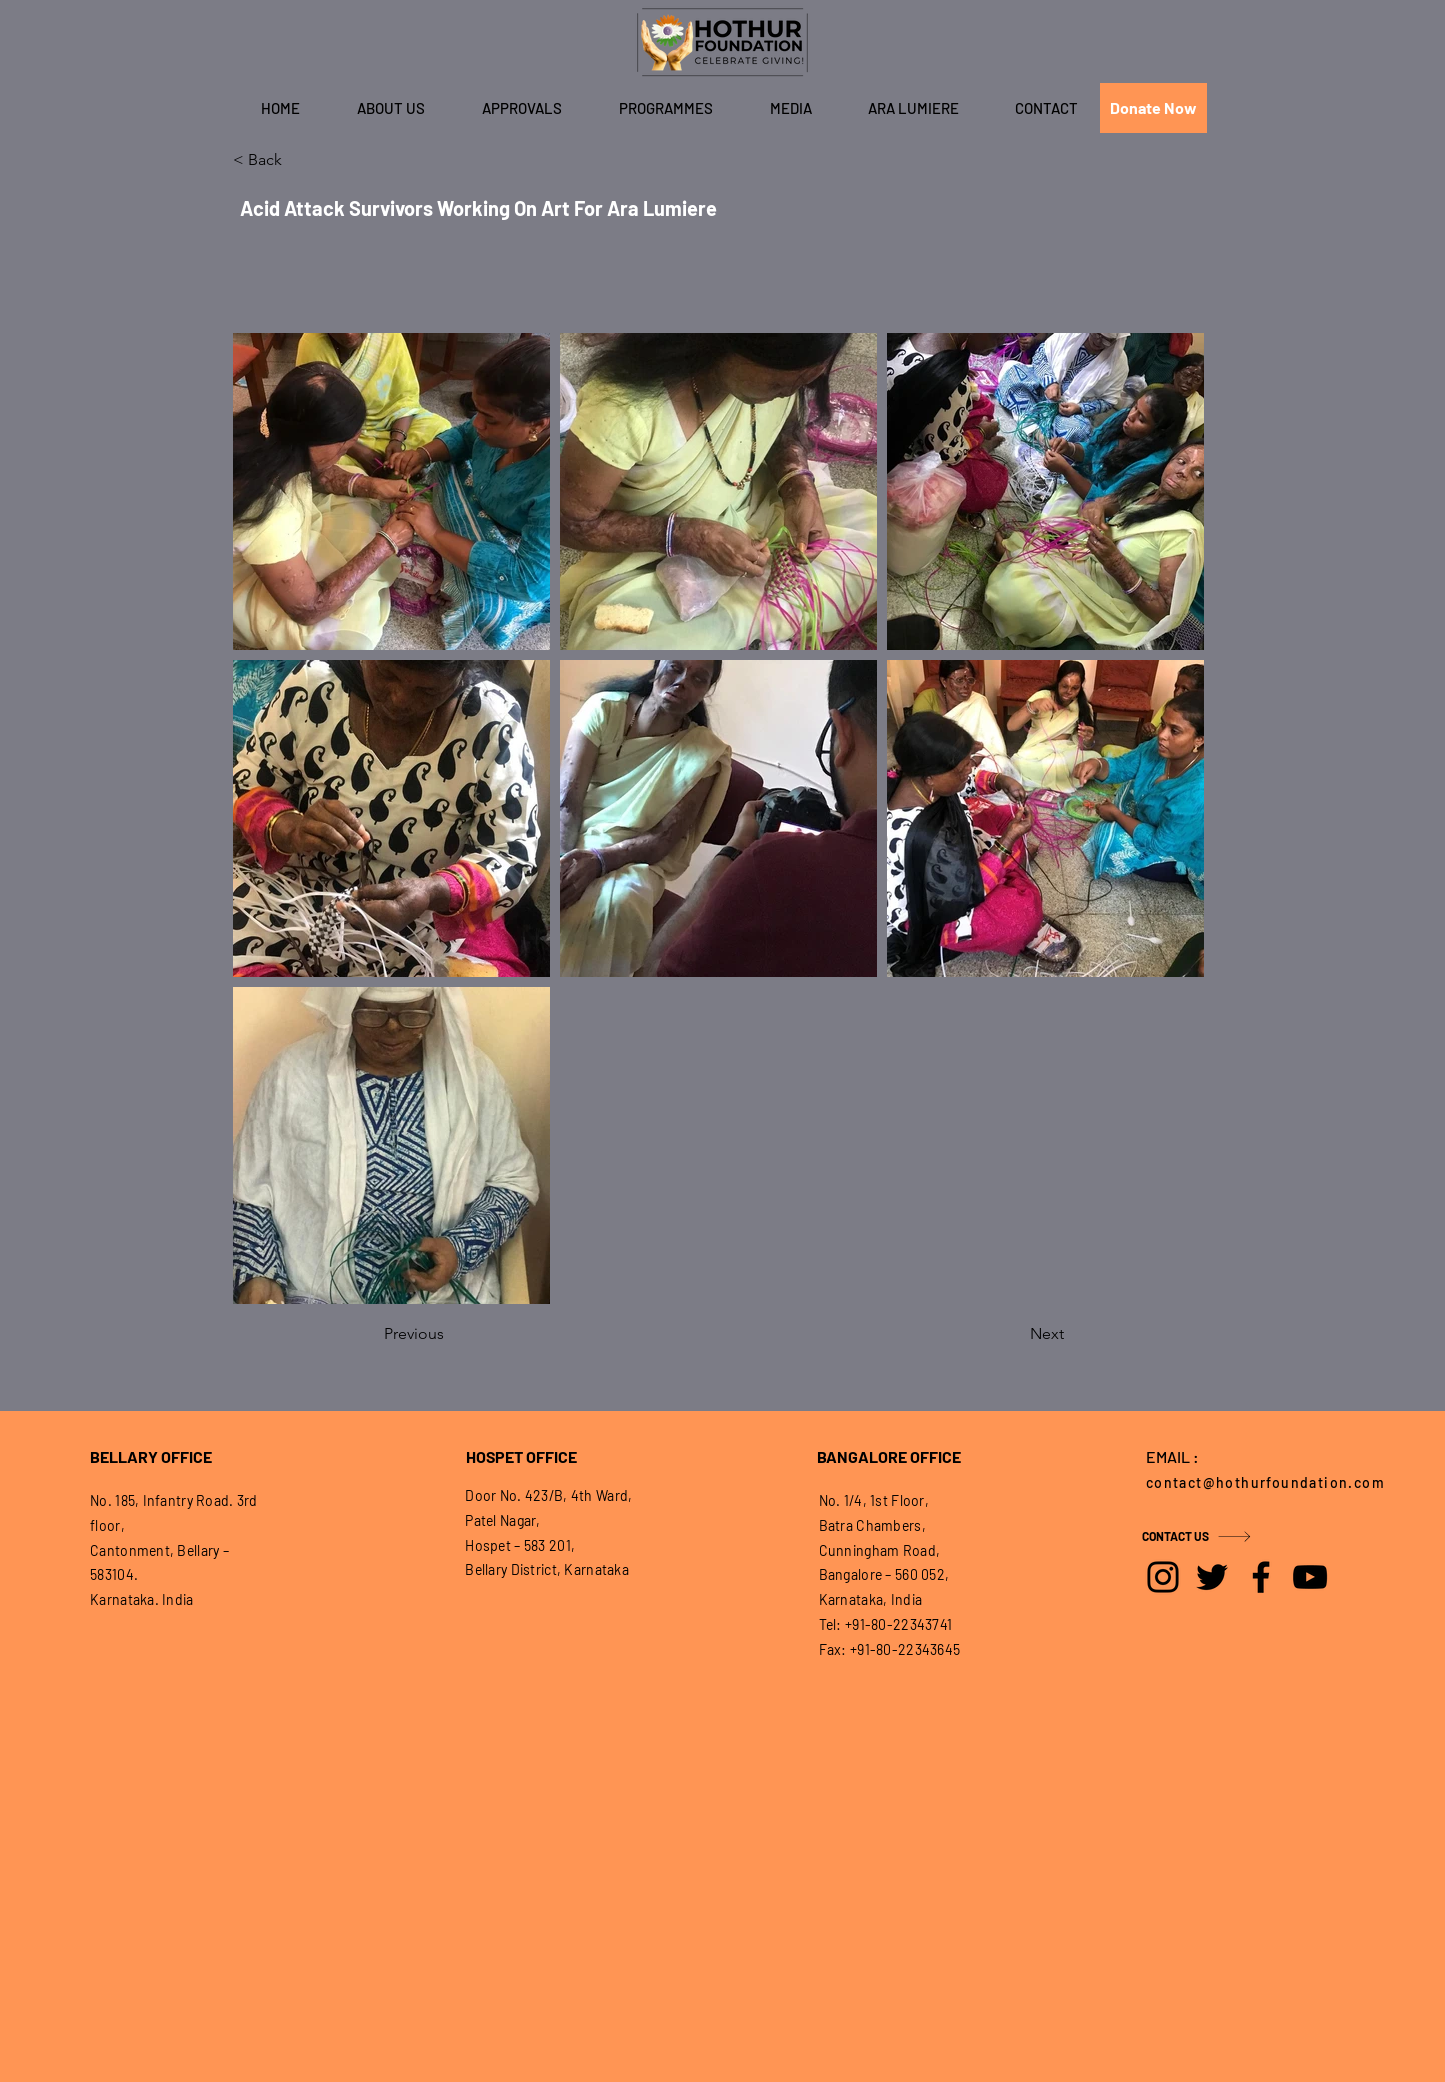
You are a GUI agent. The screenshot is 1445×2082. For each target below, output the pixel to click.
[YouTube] (1310, 1577)
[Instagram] (1163, 1577)
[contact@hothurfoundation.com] (1271, 1482)
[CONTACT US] (1213, 1536)
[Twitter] (1212, 1577)
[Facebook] (1261, 1577)
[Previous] (450, 1334)
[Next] (1014, 1334)
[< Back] (299, 160)
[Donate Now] (1153, 108)
